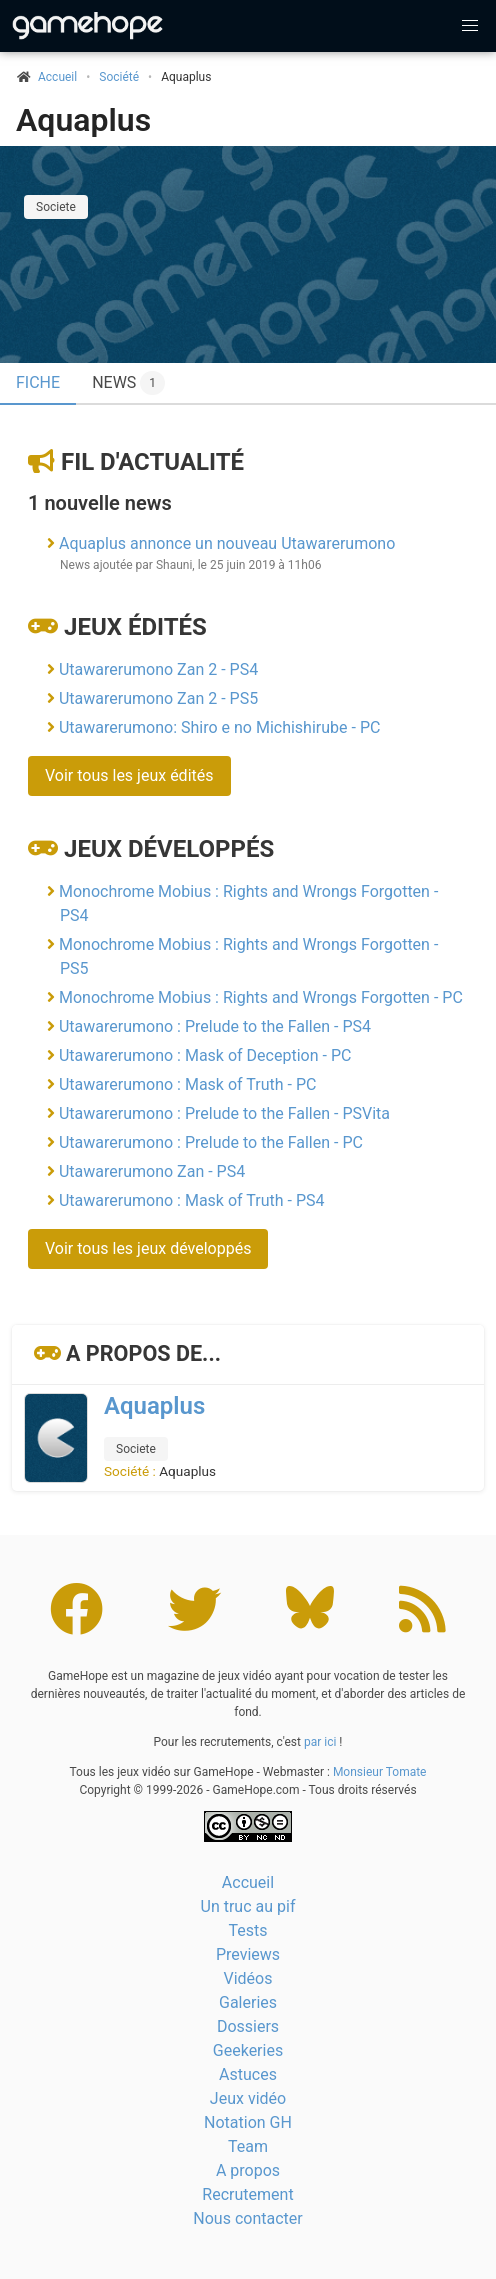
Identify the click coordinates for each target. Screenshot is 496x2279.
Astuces (248, 2074)
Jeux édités (135, 627)
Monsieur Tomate (380, 1772)
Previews (248, 1954)
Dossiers (248, 2026)
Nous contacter (247, 2218)
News (128, 383)
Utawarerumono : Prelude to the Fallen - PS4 (215, 1026)
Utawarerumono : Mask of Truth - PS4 (192, 1200)
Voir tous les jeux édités (129, 775)
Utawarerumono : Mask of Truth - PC (187, 1084)
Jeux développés (169, 849)
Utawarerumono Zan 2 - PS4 (158, 669)
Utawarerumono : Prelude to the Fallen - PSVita (224, 1113)
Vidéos (248, 1978)
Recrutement (247, 2194)
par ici (320, 1742)
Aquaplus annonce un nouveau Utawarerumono (227, 543)
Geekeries (248, 2050)
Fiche (38, 382)
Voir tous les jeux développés (148, 1248)
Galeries (248, 2002)
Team (248, 2146)
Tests (247, 1930)
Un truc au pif (248, 1906)
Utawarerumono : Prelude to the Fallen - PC (211, 1142)
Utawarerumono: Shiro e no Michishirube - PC (219, 727)
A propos (248, 2170)
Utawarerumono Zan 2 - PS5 (158, 698)
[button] (470, 26)
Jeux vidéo (248, 2098)
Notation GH (248, 2122)
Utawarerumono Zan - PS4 (152, 1171)
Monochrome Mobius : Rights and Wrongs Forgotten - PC (261, 997)
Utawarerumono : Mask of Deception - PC (205, 1055)
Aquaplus (83, 120)
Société (119, 77)
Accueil (248, 1882)
